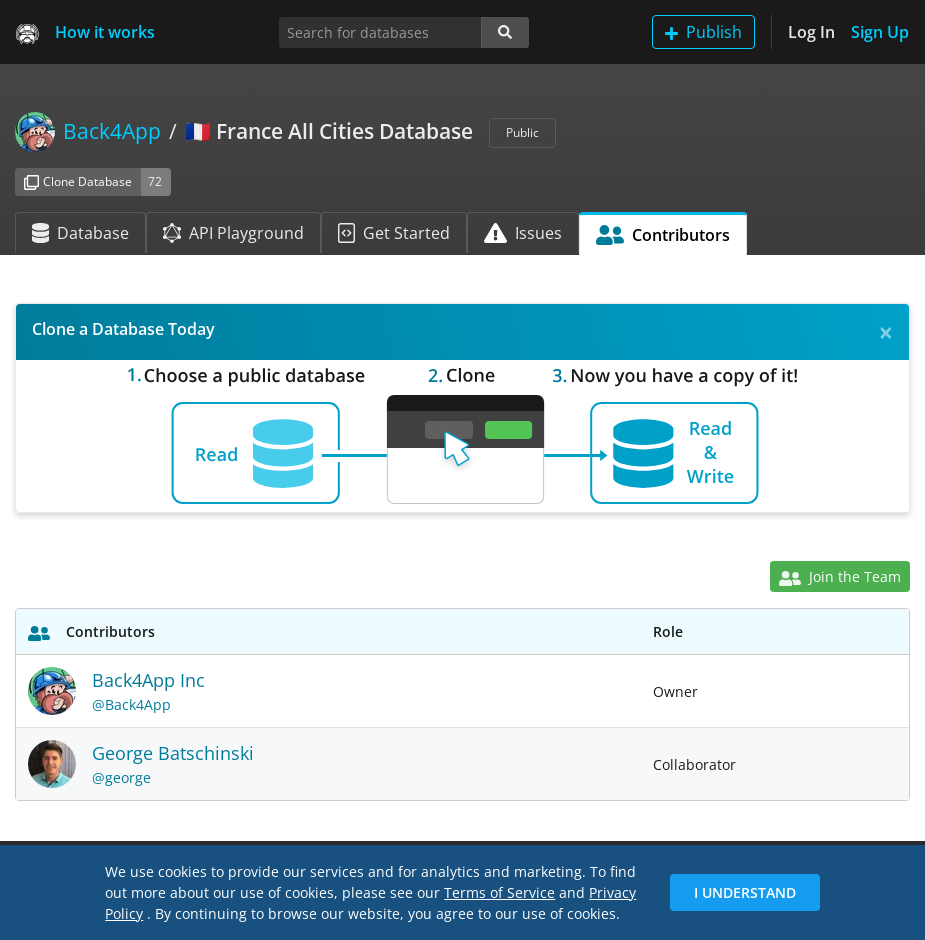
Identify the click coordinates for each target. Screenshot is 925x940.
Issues (523, 233)
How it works (105, 32)
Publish (703, 32)
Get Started (394, 233)
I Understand (745, 892)
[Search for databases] (380, 32)
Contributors (663, 235)
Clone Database (78, 181)
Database (80, 233)
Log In (811, 32)
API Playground (233, 233)
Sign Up (880, 32)
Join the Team (840, 576)
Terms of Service (499, 892)
